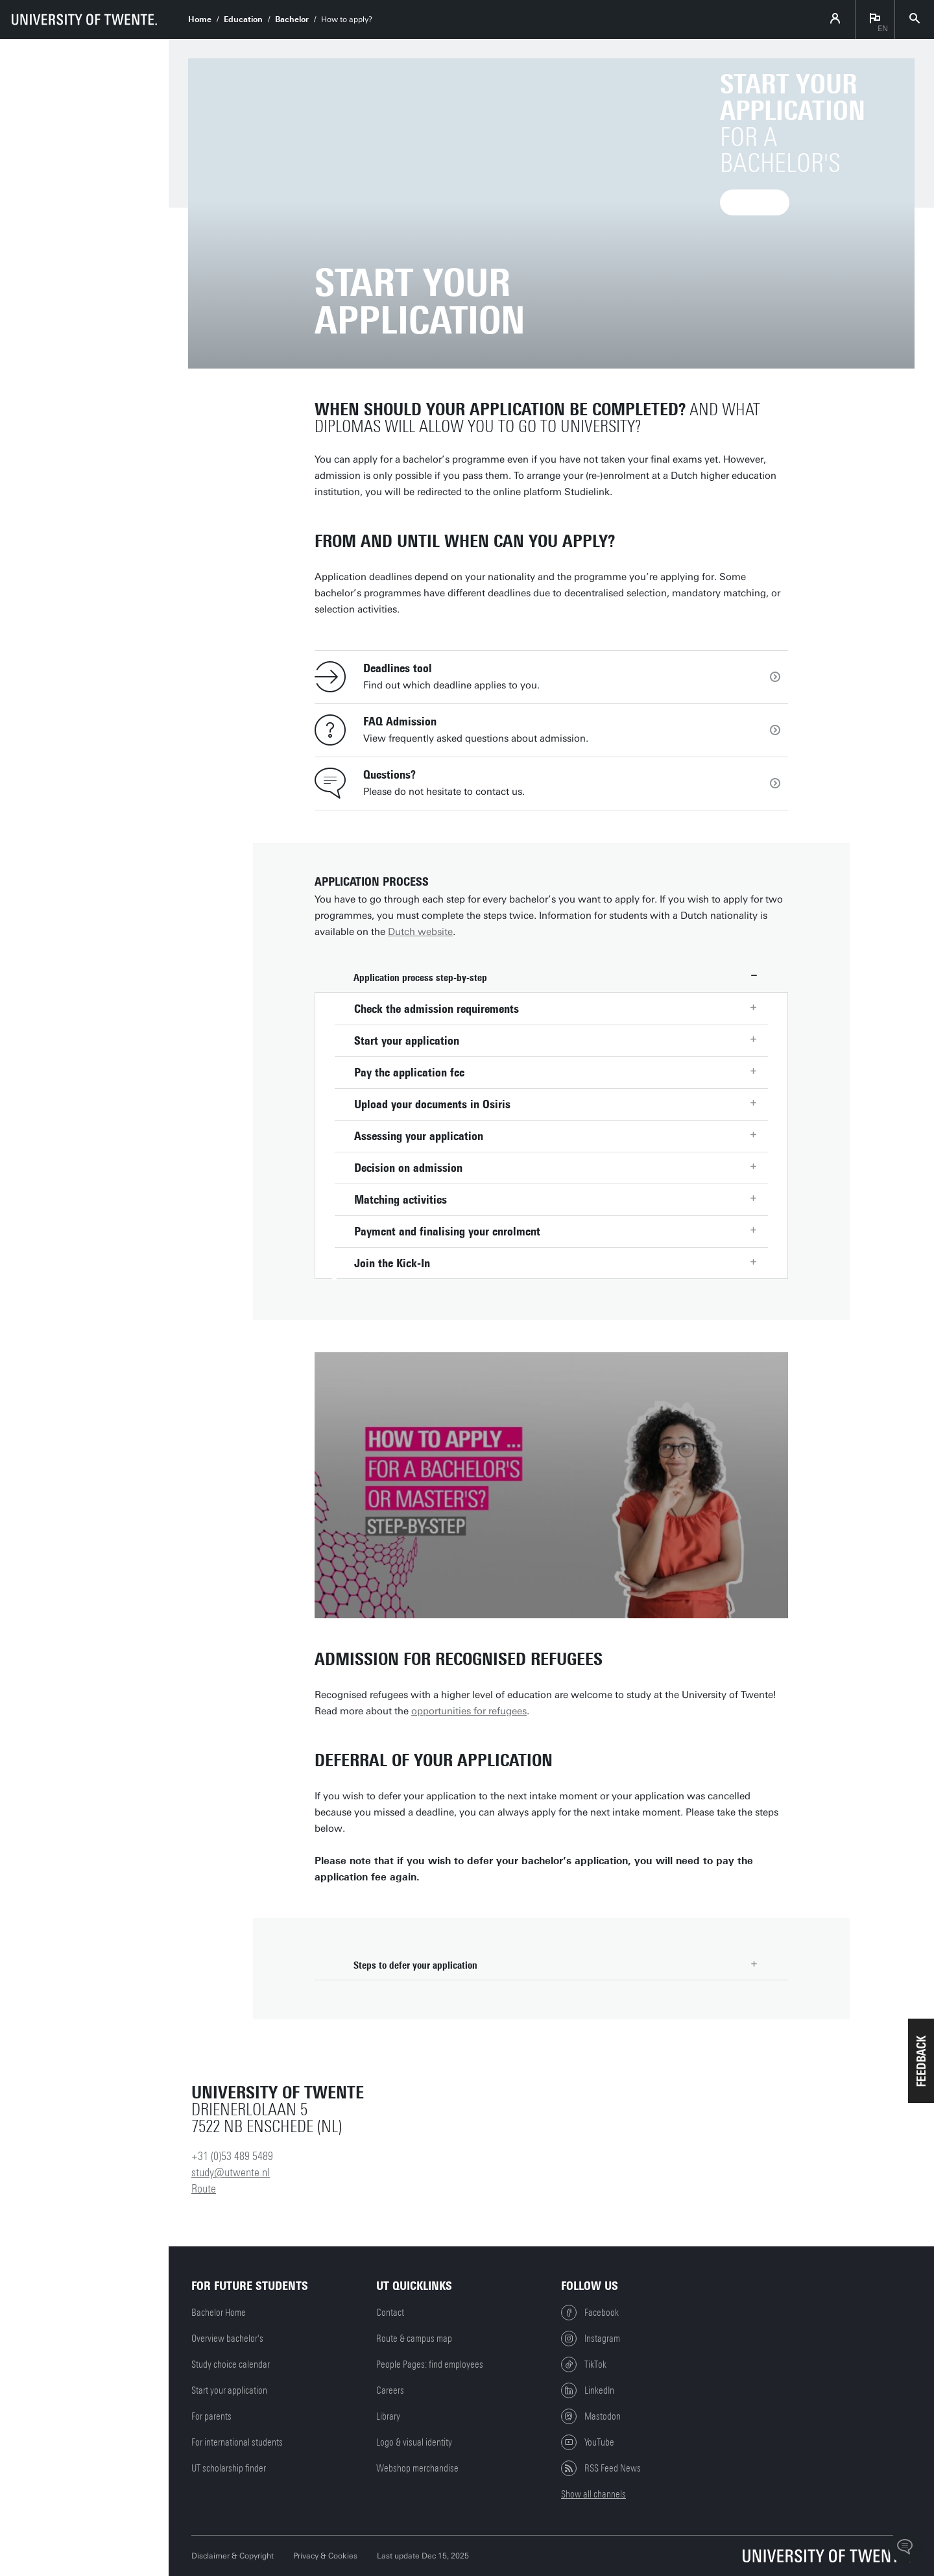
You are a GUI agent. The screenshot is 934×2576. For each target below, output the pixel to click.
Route (203, 2188)
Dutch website (420, 932)
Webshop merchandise (417, 2468)
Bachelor (292, 19)
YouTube (587, 2442)
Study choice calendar (230, 2364)
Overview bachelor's (227, 2338)
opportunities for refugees (469, 1711)
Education (243, 19)
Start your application (229, 2390)
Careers (390, 2390)
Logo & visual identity (414, 2442)
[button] (921, 2061)
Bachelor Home (218, 2312)
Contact (390, 2312)
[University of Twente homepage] (84, 19)
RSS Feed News (601, 2468)
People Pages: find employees (429, 2364)
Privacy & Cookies (325, 2555)
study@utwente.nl (230, 2172)
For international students (237, 2442)
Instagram (590, 2338)
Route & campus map (414, 2338)
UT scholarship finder (228, 2468)
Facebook (590, 2312)
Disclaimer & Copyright (232, 2555)
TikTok (583, 2364)
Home (199, 19)
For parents (211, 2416)
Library (388, 2416)
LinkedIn (587, 2390)
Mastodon (591, 2416)
